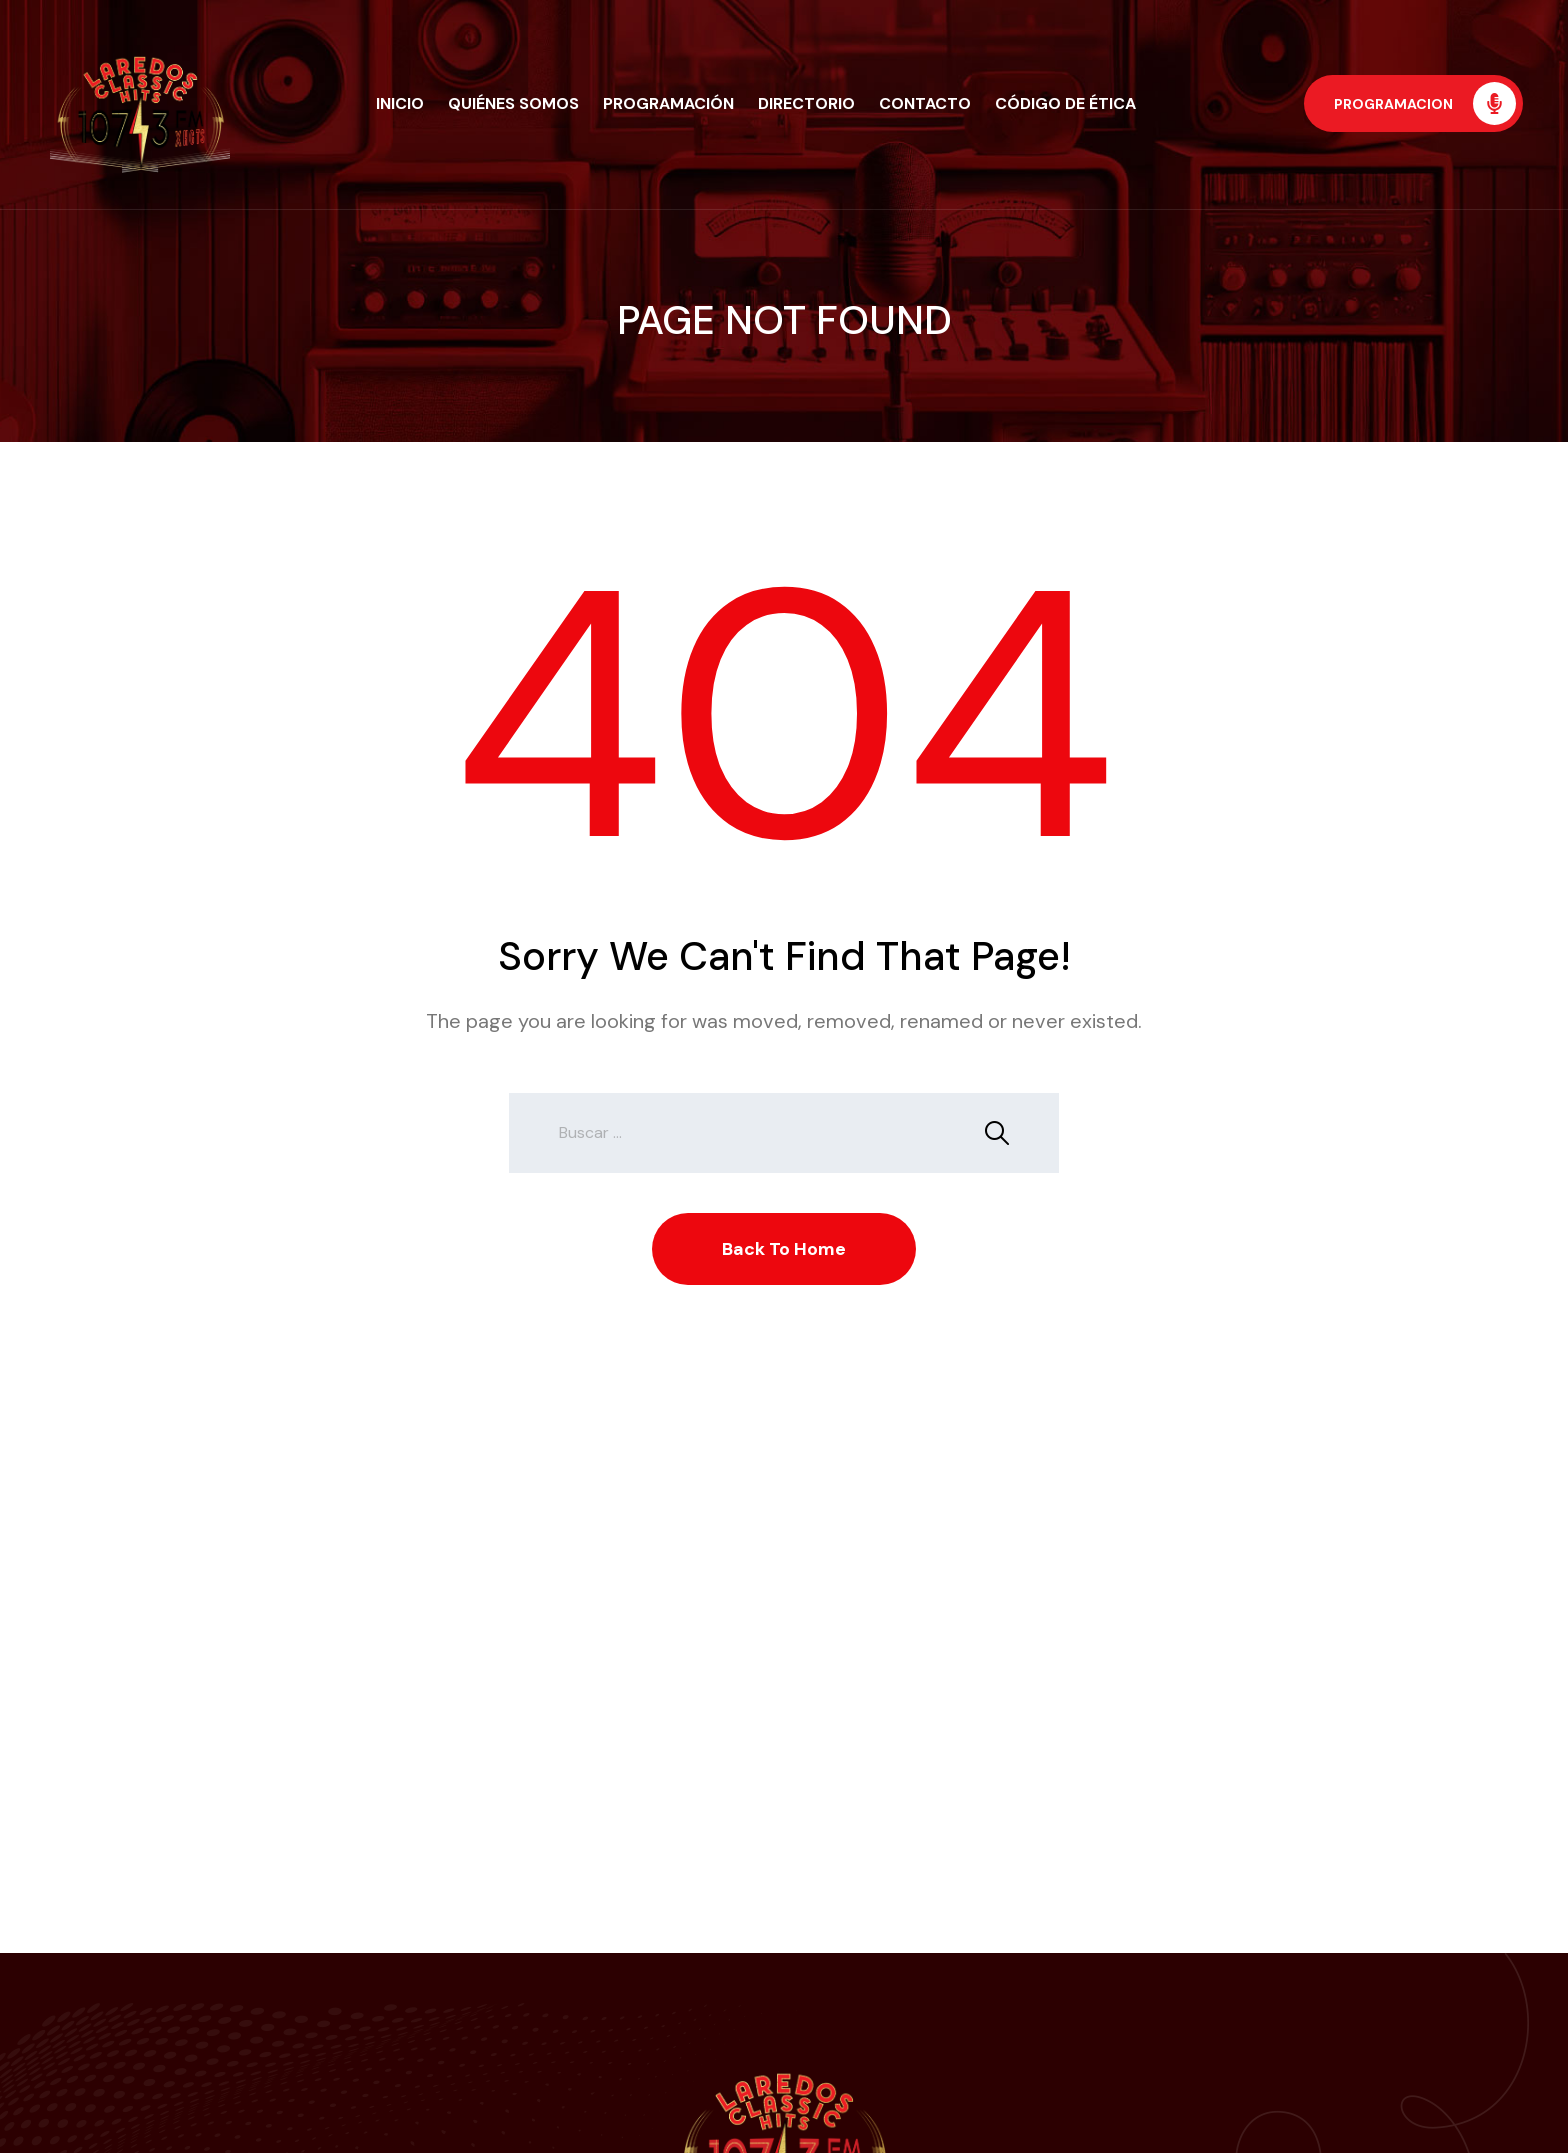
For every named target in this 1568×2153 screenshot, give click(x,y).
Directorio (806, 103)
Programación (668, 103)
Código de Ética (1065, 103)
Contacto (925, 103)
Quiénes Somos (513, 103)
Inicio (400, 103)
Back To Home (784, 1249)
